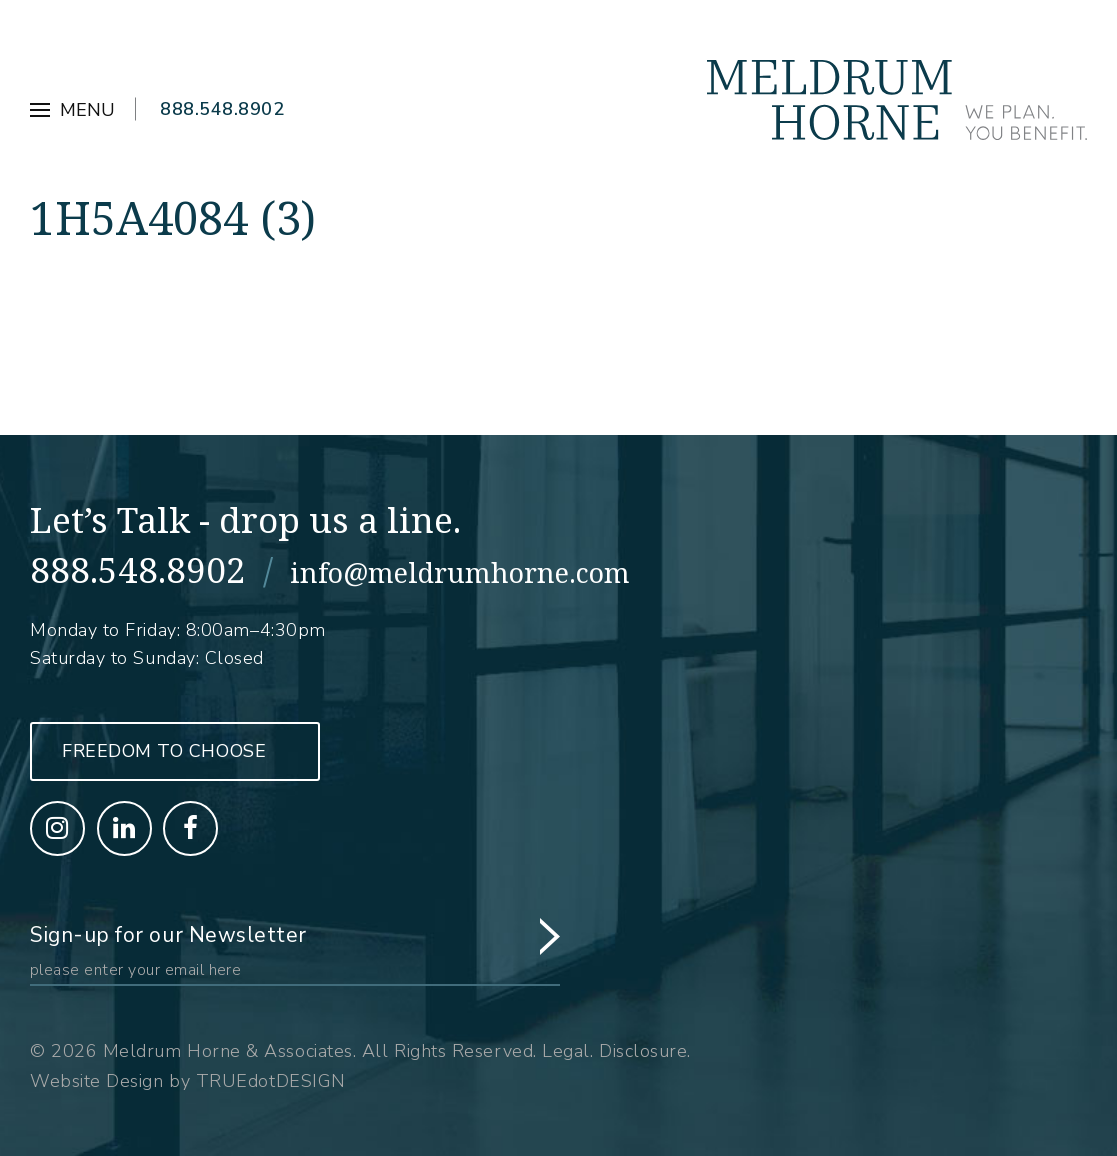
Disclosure (643, 1051)
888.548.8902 (222, 109)
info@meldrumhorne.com (460, 572)
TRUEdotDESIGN (271, 1081)
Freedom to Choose (164, 751)
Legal (566, 1051)
